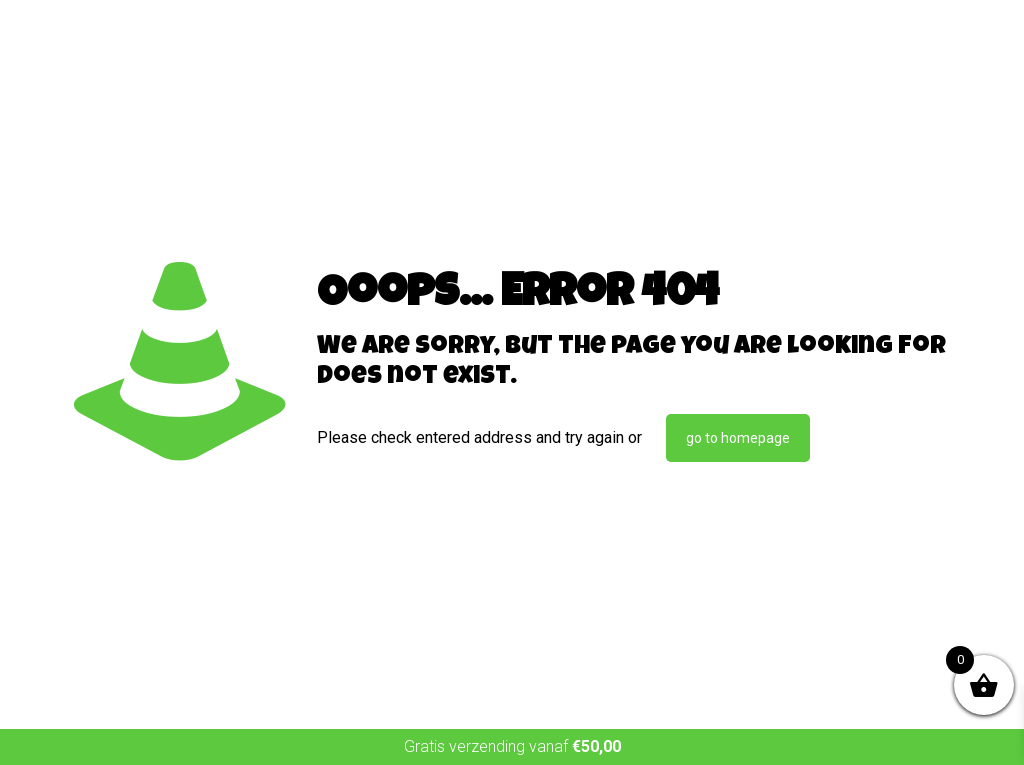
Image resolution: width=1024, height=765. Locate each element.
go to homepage (738, 438)
